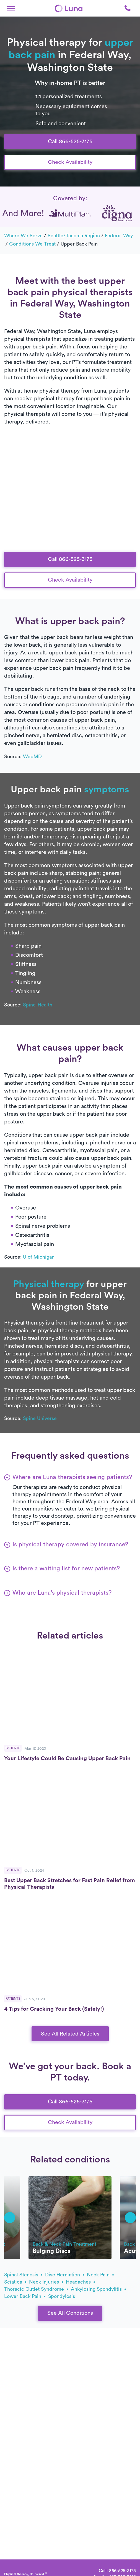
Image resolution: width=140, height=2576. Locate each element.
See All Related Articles (70, 2034)
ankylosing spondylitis (98, 2289)
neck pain (100, 2274)
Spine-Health (37, 1004)
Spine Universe (40, 1418)
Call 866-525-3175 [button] (70, 141)
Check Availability (70, 162)
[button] (11, 8)
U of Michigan (39, 1256)
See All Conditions (70, 2313)
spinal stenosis (23, 2274)
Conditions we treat (32, 243)
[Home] (68, 8)
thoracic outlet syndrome (36, 2289)
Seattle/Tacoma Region (74, 235)
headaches (80, 2281)
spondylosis (61, 2296)
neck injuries (46, 2281)
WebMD (32, 756)
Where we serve (23, 235)
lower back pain (24, 2296)
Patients (13, 1748)
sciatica (15, 2281)
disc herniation (64, 2274)
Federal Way (119, 235)
